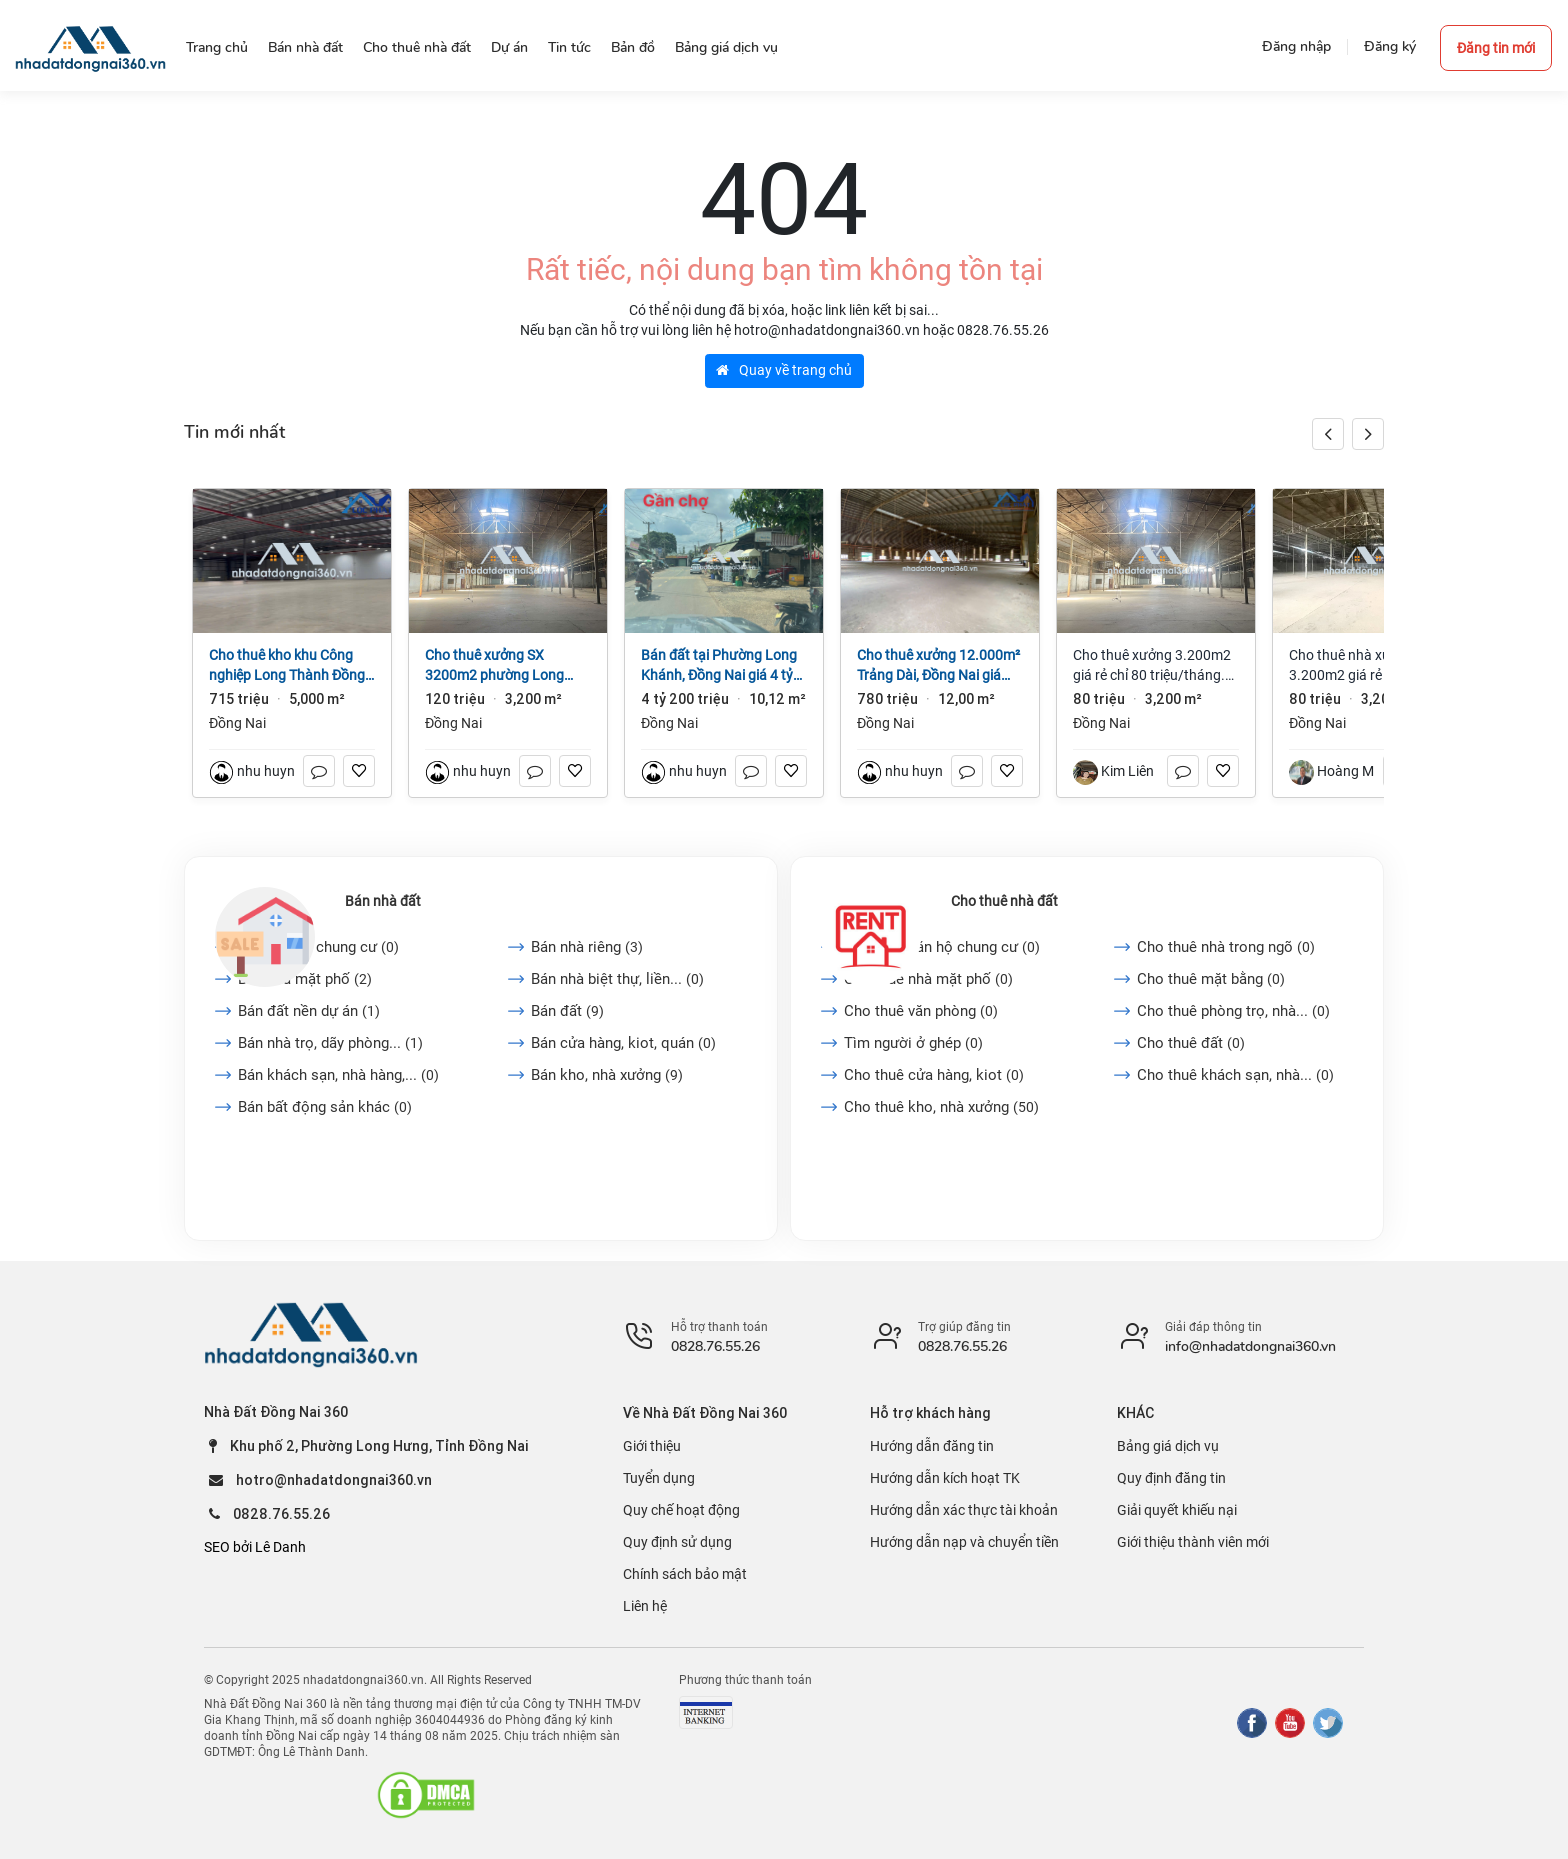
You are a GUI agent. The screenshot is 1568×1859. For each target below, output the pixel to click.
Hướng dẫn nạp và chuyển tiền (964, 1542)
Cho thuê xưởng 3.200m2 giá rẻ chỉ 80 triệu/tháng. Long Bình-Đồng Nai (1152, 666)
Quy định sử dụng (677, 1542)
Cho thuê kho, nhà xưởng (941, 1107)
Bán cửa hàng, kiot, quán (623, 1043)
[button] (1368, 434)
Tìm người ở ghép (913, 1043)
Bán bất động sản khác (325, 1107)
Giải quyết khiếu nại (1177, 1510)
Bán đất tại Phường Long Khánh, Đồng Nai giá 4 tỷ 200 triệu (719, 666)
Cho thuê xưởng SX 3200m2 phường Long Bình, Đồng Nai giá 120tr (500, 666)
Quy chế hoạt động (681, 1510)
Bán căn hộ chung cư (318, 947)
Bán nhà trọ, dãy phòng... (330, 1043)
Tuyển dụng (659, 1478)
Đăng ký (1390, 46)
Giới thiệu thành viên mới (1193, 1542)
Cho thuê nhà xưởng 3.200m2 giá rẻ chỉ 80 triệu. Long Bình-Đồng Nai (1368, 666)
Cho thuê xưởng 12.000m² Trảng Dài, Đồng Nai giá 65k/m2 (938, 666)
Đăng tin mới (1496, 48)
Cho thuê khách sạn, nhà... (1235, 1075)
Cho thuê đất (1191, 1043)
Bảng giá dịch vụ (1168, 1446)
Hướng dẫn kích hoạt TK (945, 1478)
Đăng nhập (1296, 46)
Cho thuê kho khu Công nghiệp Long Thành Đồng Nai (287, 666)
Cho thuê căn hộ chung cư (942, 947)
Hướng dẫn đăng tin (932, 1446)
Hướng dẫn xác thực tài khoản (964, 1510)
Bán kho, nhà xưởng (607, 1075)
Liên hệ (645, 1606)
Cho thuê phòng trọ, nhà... (1233, 1011)
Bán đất (567, 1011)
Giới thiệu (652, 1446)
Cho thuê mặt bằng (1211, 979)
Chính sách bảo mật (685, 1574)
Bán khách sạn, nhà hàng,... (338, 1075)
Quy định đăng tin (1171, 1478)
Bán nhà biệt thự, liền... (617, 979)
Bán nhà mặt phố (305, 979)
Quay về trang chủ (784, 370)
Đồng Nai (237, 723)
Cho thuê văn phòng (921, 1011)
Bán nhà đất (383, 901)
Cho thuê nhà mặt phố (928, 979)
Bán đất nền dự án (309, 1011)
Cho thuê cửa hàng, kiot (934, 1075)
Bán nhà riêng (587, 947)
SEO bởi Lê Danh (255, 1547)
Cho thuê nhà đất (1004, 901)
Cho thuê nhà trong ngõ (1226, 947)
